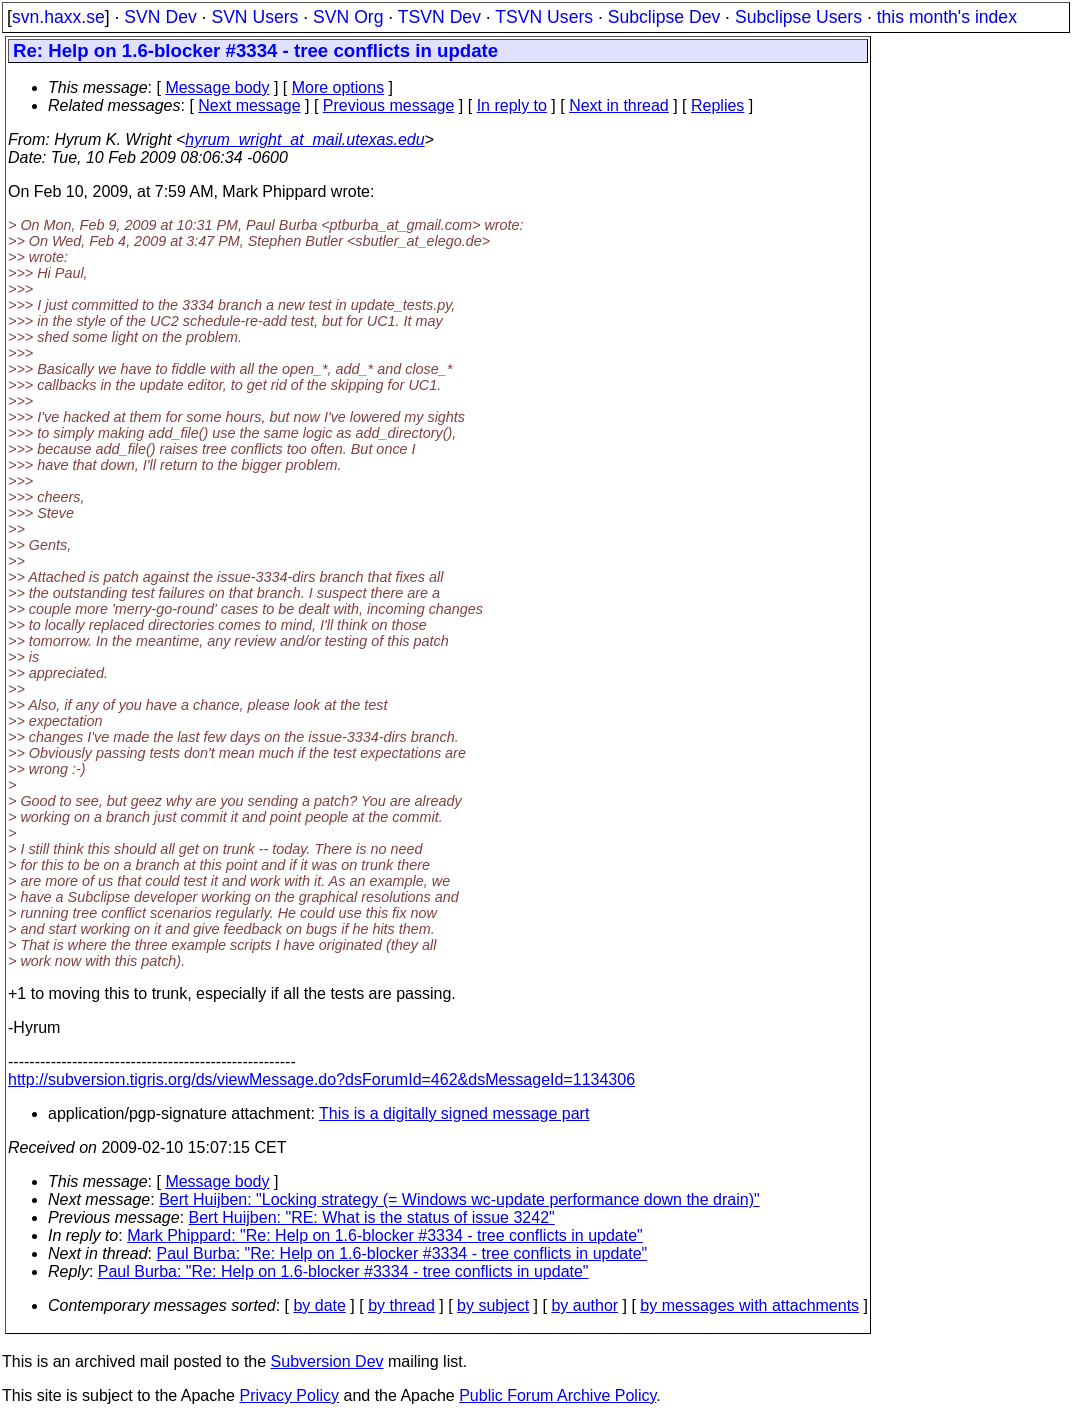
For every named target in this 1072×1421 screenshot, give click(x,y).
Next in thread (619, 105)
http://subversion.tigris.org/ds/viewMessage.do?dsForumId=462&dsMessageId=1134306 (321, 1079)
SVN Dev (160, 17)
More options (338, 87)
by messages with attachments (749, 1305)
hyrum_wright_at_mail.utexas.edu (304, 139)
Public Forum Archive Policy (557, 1395)
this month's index (947, 17)
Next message (249, 105)
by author (584, 1305)
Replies (717, 105)
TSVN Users (544, 17)
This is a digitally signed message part (454, 1113)
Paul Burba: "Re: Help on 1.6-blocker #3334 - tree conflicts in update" (402, 1253)
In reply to (512, 105)
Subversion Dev (327, 1361)
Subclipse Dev (664, 17)
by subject (493, 1305)
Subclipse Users (798, 17)
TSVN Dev (439, 17)
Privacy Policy (289, 1395)
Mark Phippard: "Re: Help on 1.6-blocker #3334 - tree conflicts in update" (385, 1235)
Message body (217, 87)
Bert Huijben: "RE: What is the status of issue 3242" (372, 1217)
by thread (401, 1305)
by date (319, 1305)
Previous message (389, 105)
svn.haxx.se (58, 17)
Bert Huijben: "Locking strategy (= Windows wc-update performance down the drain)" (459, 1199)
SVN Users (254, 17)
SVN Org (348, 17)
